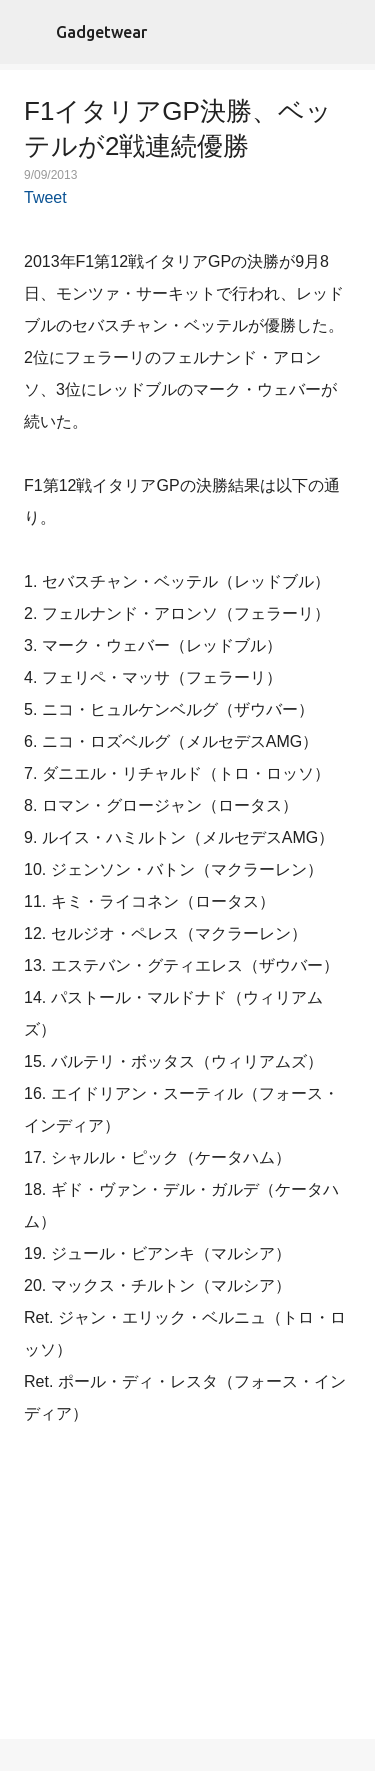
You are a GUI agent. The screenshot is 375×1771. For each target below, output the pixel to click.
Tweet (45, 197)
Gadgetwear (101, 32)
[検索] (347, 32)
